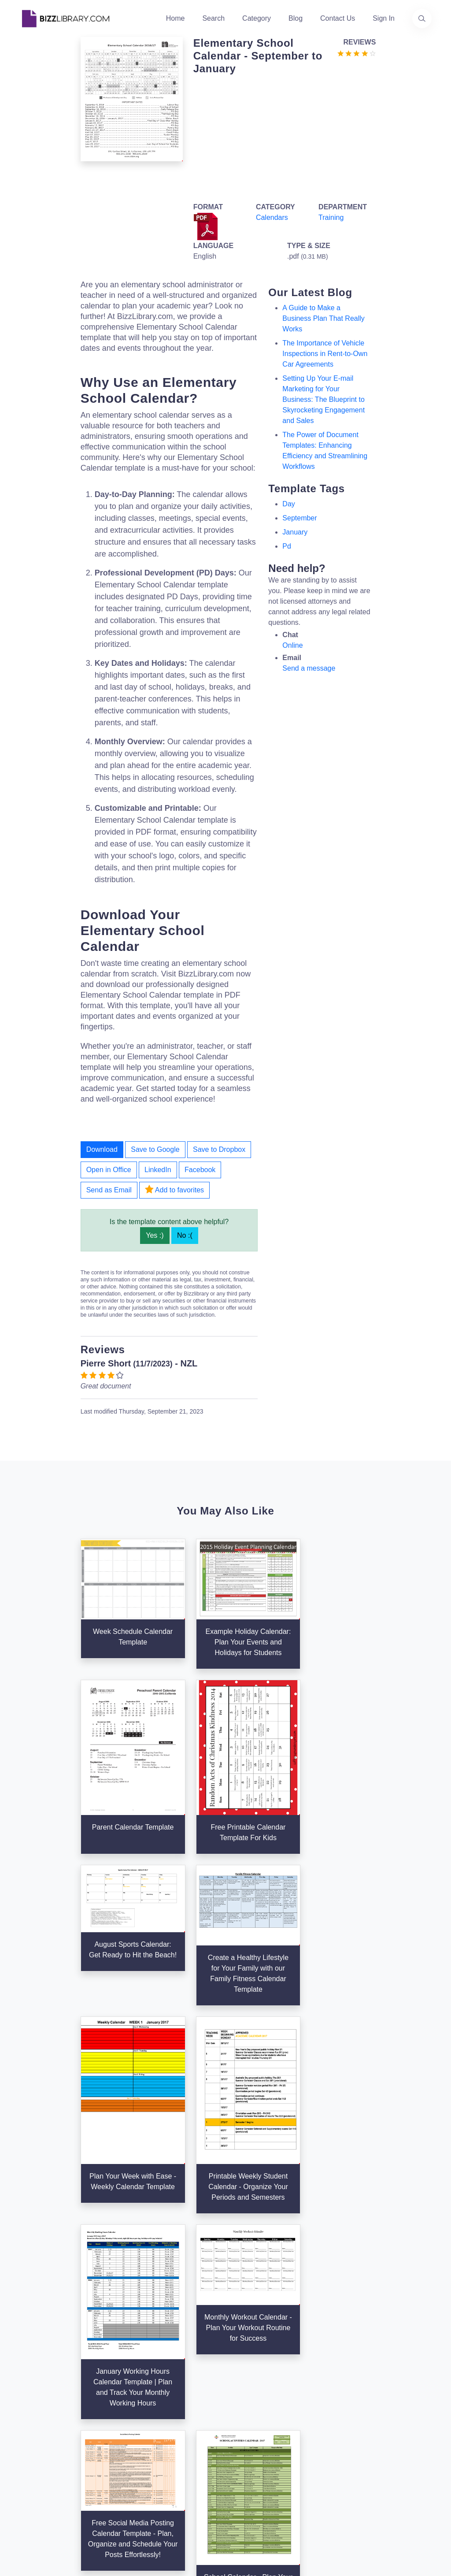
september (299, 518)
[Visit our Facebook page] (53, 2452)
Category (256, 18)
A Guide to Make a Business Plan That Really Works (323, 318)
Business (245, 2389)
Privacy (312, 2413)
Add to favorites (174, 1189)
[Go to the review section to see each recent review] (356, 52)
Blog (295, 18)
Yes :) (154, 1235)
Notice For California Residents (317, 2456)
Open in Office (108, 1169)
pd (286, 546)
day (288, 504)
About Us (174, 2375)
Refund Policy (323, 2484)
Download (102, 1149)
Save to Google (155, 1149)
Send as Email (109, 1190)
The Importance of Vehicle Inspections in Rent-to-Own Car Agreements (324, 353)
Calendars (272, 217)
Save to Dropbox (219, 1149)
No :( (184, 1235)
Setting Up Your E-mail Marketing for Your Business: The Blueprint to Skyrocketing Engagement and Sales (323, 399)
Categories (248, 2375)
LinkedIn (157, 1169)
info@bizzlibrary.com (404, 2359)
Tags (238, 2417)
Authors (172, 2389)
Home (175, 18)
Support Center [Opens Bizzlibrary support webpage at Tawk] (325, 2371)
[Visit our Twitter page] (29, 2452)
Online (292, 645)
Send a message (308, 668)
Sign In (384, 18)
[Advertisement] (282, 136)
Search (213, 18)
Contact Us (337, 18)
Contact (172, 2403)
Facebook (200, 1169)
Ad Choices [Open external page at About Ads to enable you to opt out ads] (319, 2427)
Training (331, 217)
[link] (29, 2452)
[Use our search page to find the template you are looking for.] (422, 18)
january (294, 532)
